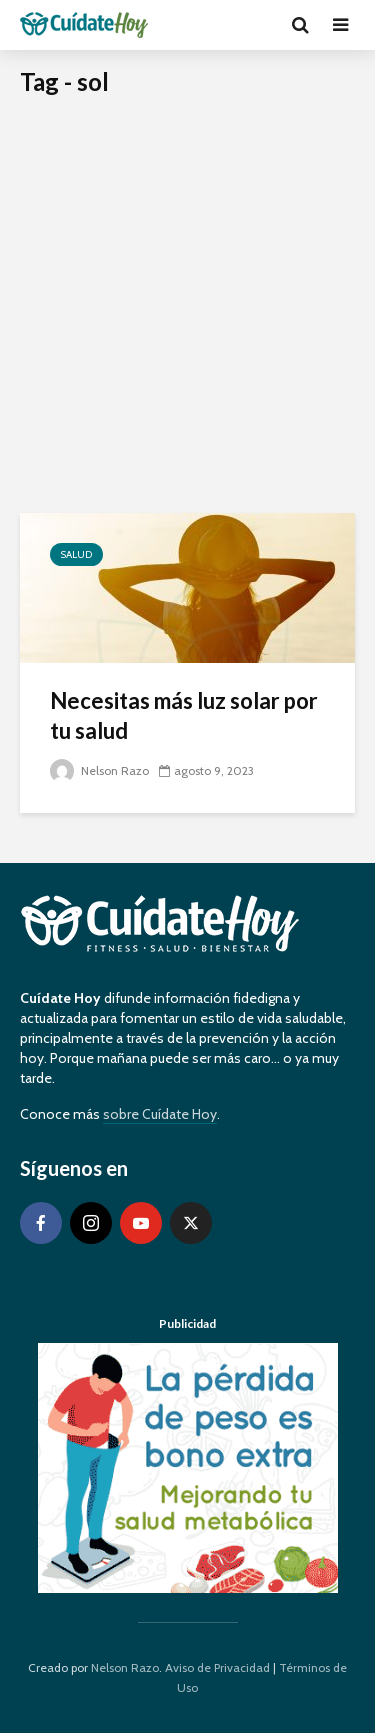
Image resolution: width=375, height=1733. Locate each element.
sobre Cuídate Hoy (160, 1114)
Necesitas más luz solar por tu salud (184, 715)
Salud (76, 554)
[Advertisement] (187, 315)
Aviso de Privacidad (217, 1667)
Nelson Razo (99, 770)
